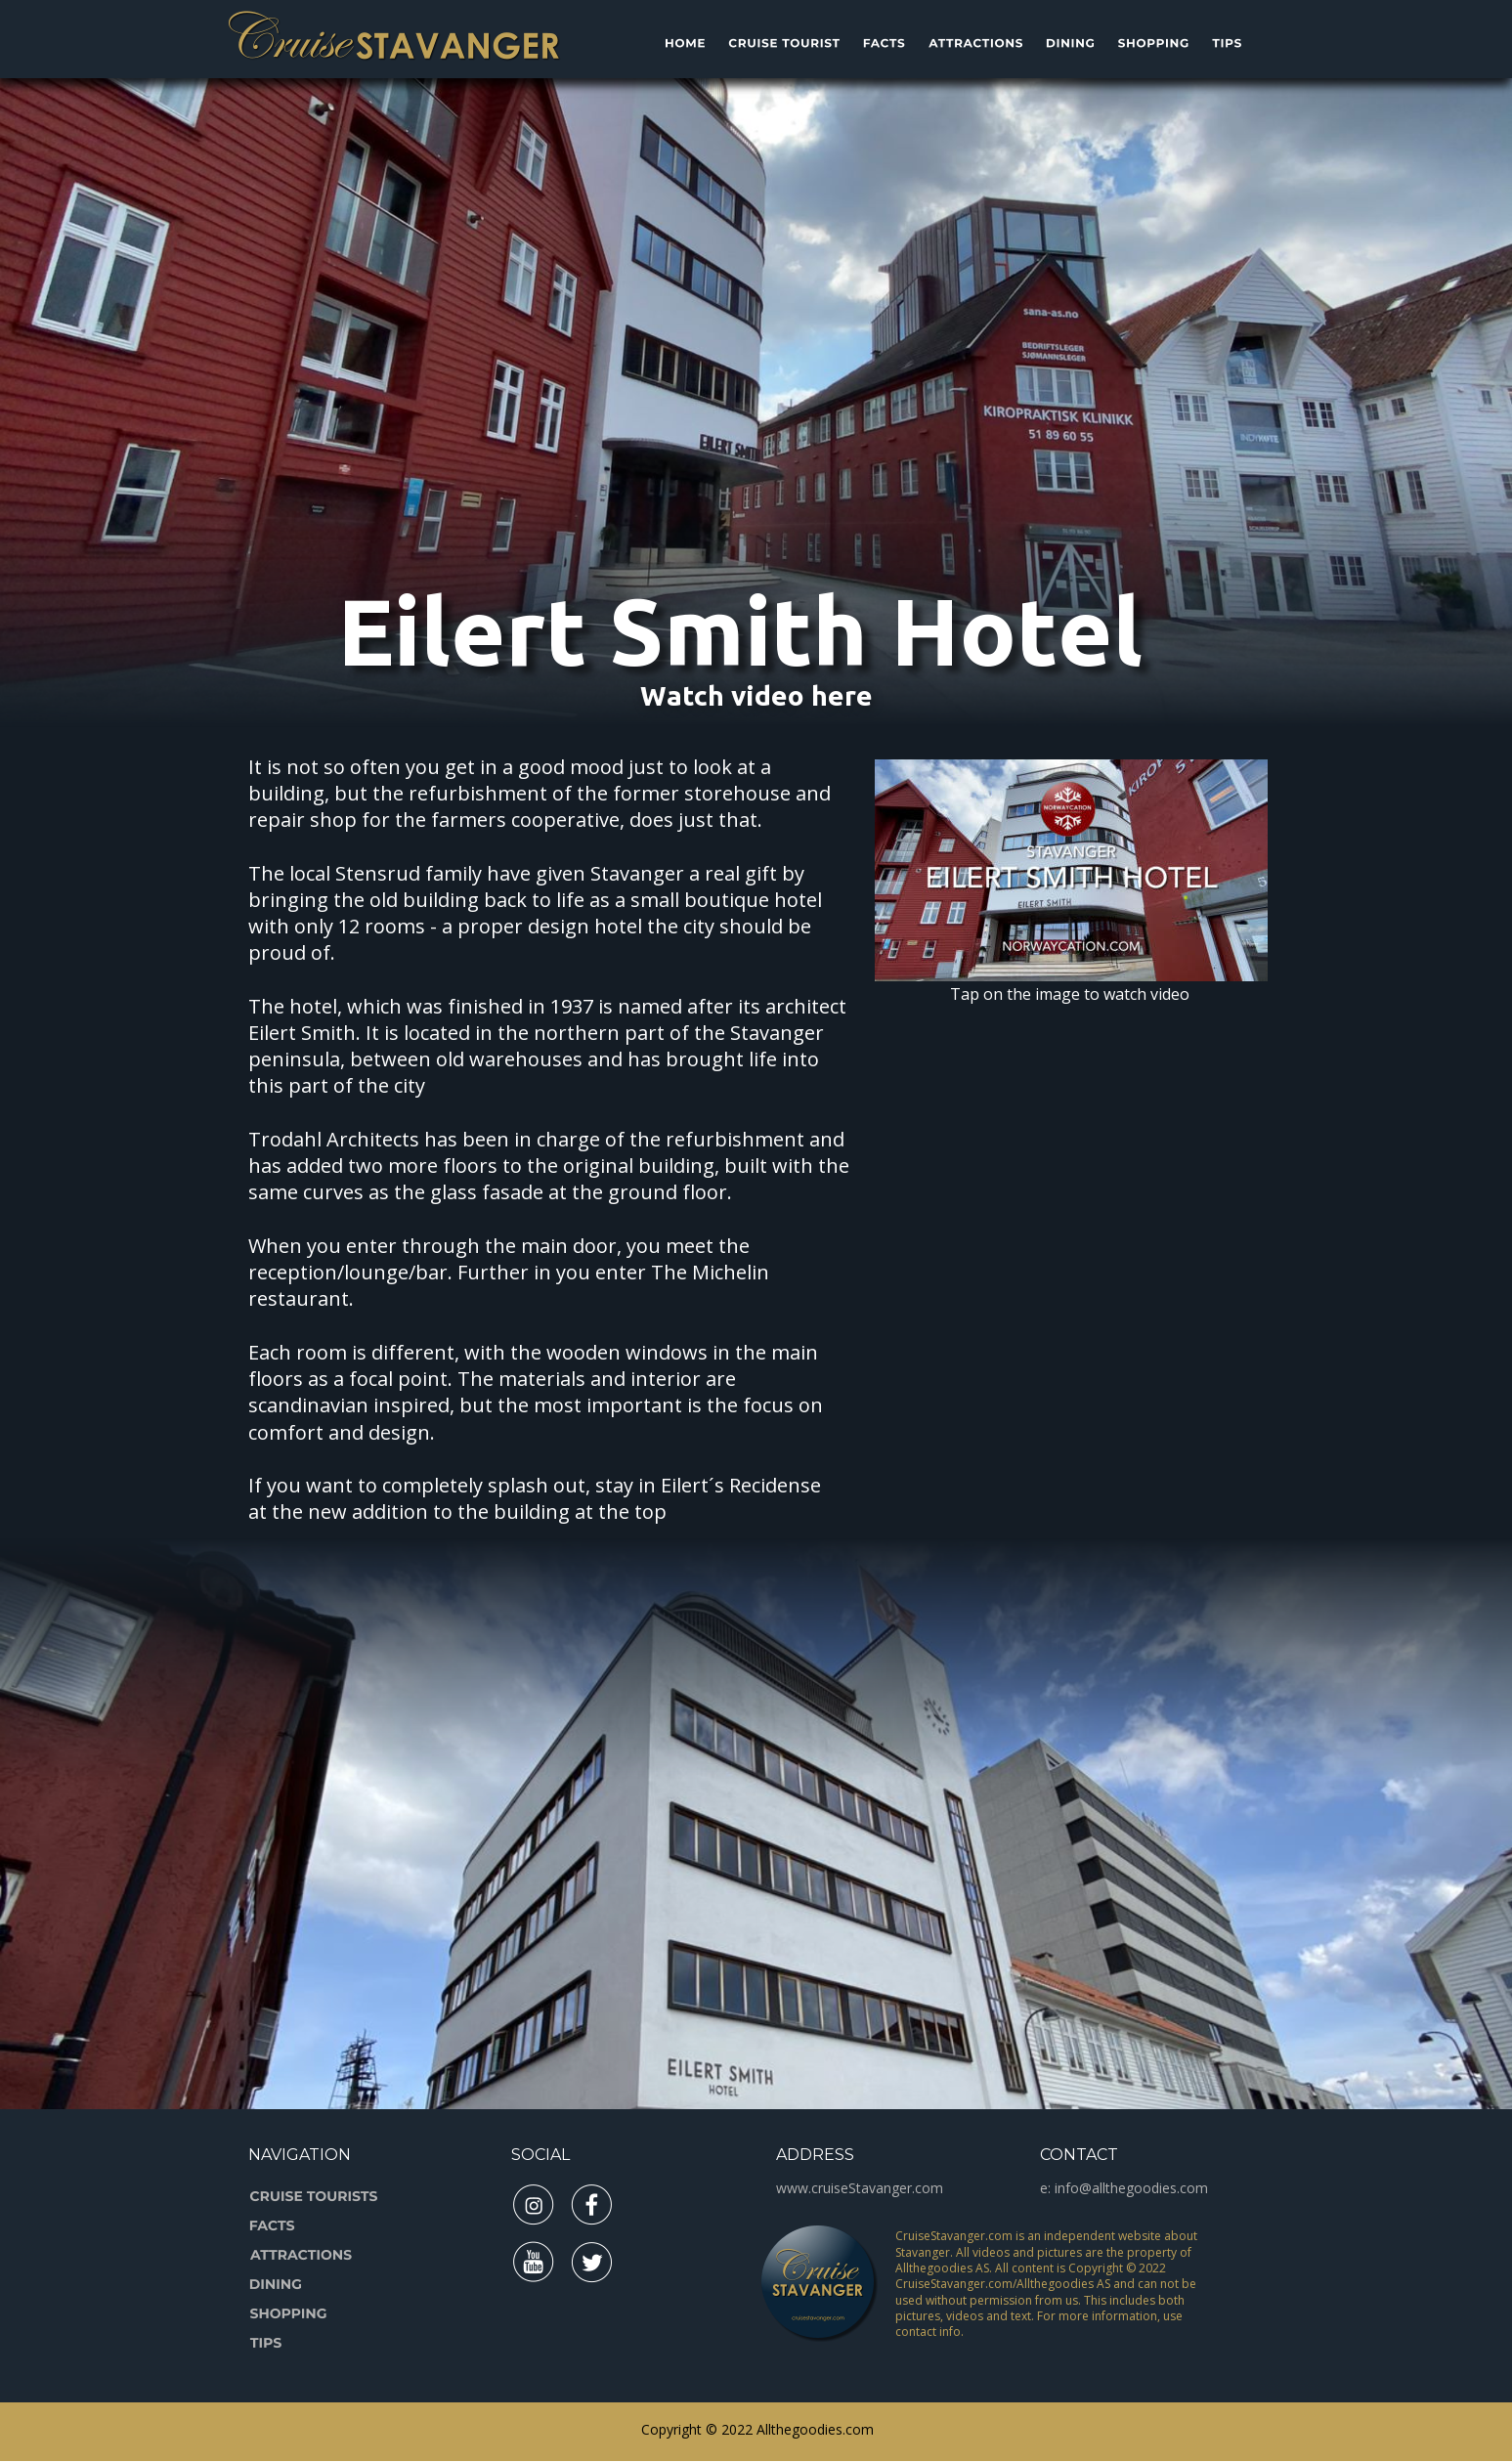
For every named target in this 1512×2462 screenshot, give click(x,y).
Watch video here (756, 695)
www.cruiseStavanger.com (859, 2188)
